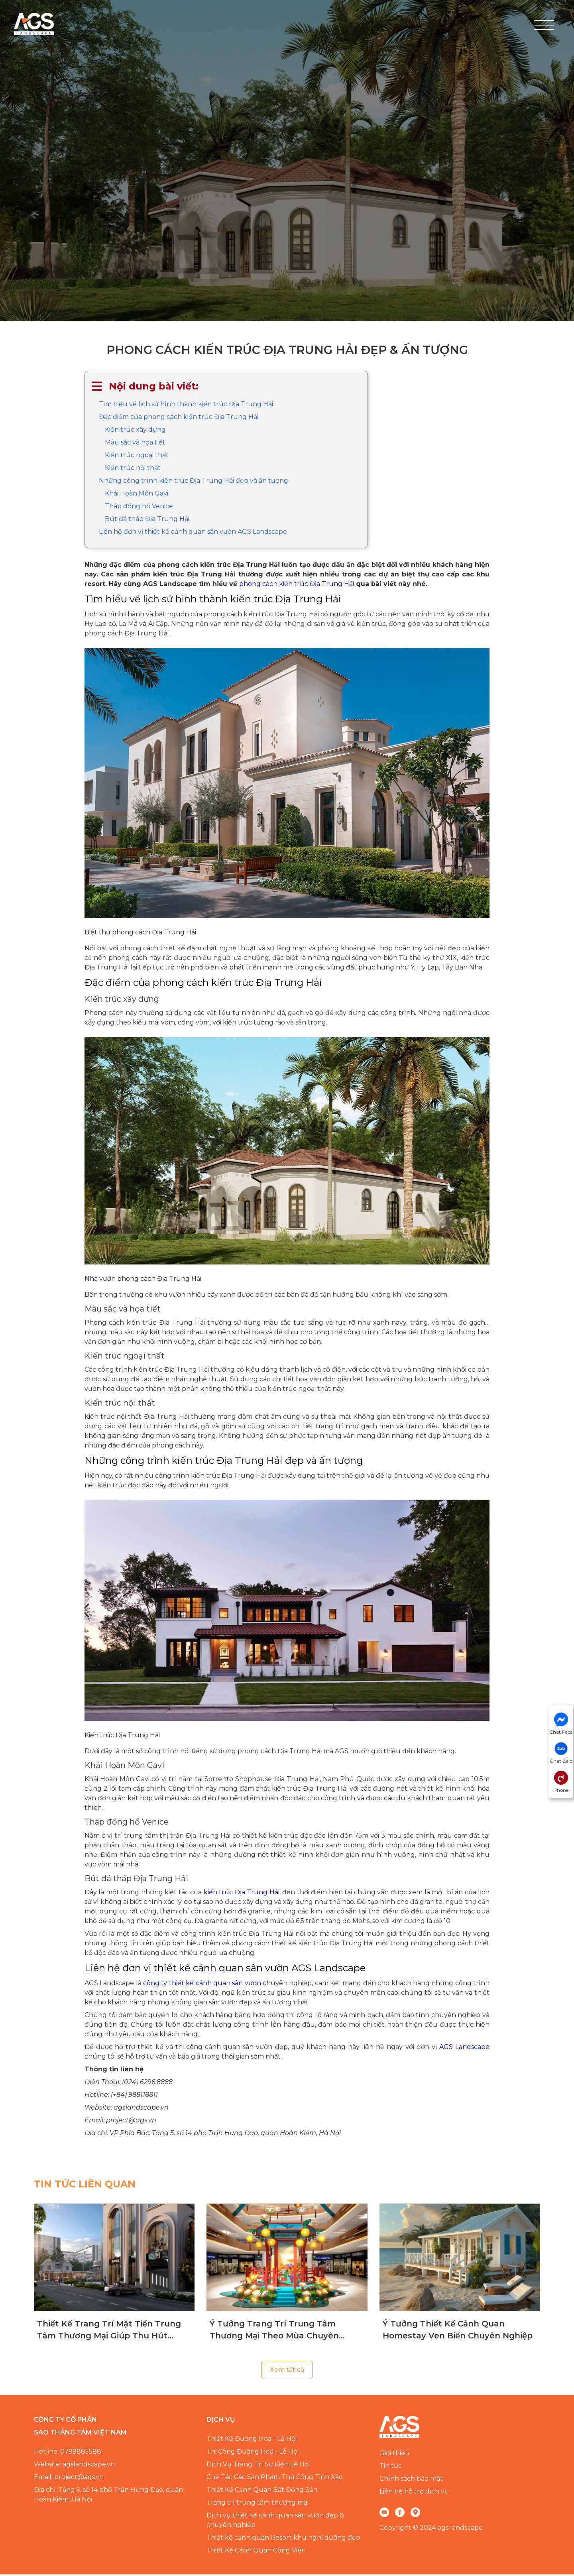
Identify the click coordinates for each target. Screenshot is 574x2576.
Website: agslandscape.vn (74, 2466)
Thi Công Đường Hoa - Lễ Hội (252, 2453)
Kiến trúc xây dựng (135, 431)
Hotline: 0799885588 (67, 2453)
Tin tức (390, 2467)
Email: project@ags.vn (69, 2478)
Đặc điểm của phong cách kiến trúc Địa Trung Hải (178, 418)
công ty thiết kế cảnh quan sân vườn (202, 1985)
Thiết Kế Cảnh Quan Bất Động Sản (261, 2491)
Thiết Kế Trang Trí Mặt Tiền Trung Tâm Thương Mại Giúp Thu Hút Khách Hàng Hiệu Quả (109, 2331)
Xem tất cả (287, 2371)
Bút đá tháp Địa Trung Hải (147, 520)
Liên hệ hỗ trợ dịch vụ (414, 2493)
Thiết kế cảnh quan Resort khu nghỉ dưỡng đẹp (283, 2539)
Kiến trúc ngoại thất (137, 456)
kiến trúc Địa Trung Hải (241, 1894)
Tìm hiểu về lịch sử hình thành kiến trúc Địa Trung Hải (186, 405)
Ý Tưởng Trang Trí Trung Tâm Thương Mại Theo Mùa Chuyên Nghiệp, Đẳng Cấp (274, 2331)
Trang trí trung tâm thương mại (257, 2504)
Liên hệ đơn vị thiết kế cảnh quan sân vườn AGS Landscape (193, 533)
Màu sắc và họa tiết (135, 444)
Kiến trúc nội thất (133, 469)
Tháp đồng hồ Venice (139, 507)
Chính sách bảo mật (411, 2480)
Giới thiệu (394, 2454)
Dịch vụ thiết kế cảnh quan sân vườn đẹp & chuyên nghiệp (275, 2521)
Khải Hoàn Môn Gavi (136, 495)
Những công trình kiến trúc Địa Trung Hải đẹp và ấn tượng (193, 482)
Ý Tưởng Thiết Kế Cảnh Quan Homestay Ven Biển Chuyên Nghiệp (458, 2331)
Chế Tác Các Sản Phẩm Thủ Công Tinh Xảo (274, 2478)
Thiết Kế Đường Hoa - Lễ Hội (251, 2440)
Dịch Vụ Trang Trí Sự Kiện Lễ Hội (258, 2466)
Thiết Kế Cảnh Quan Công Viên (256, 2552)
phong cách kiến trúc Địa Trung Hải (296, 585)
